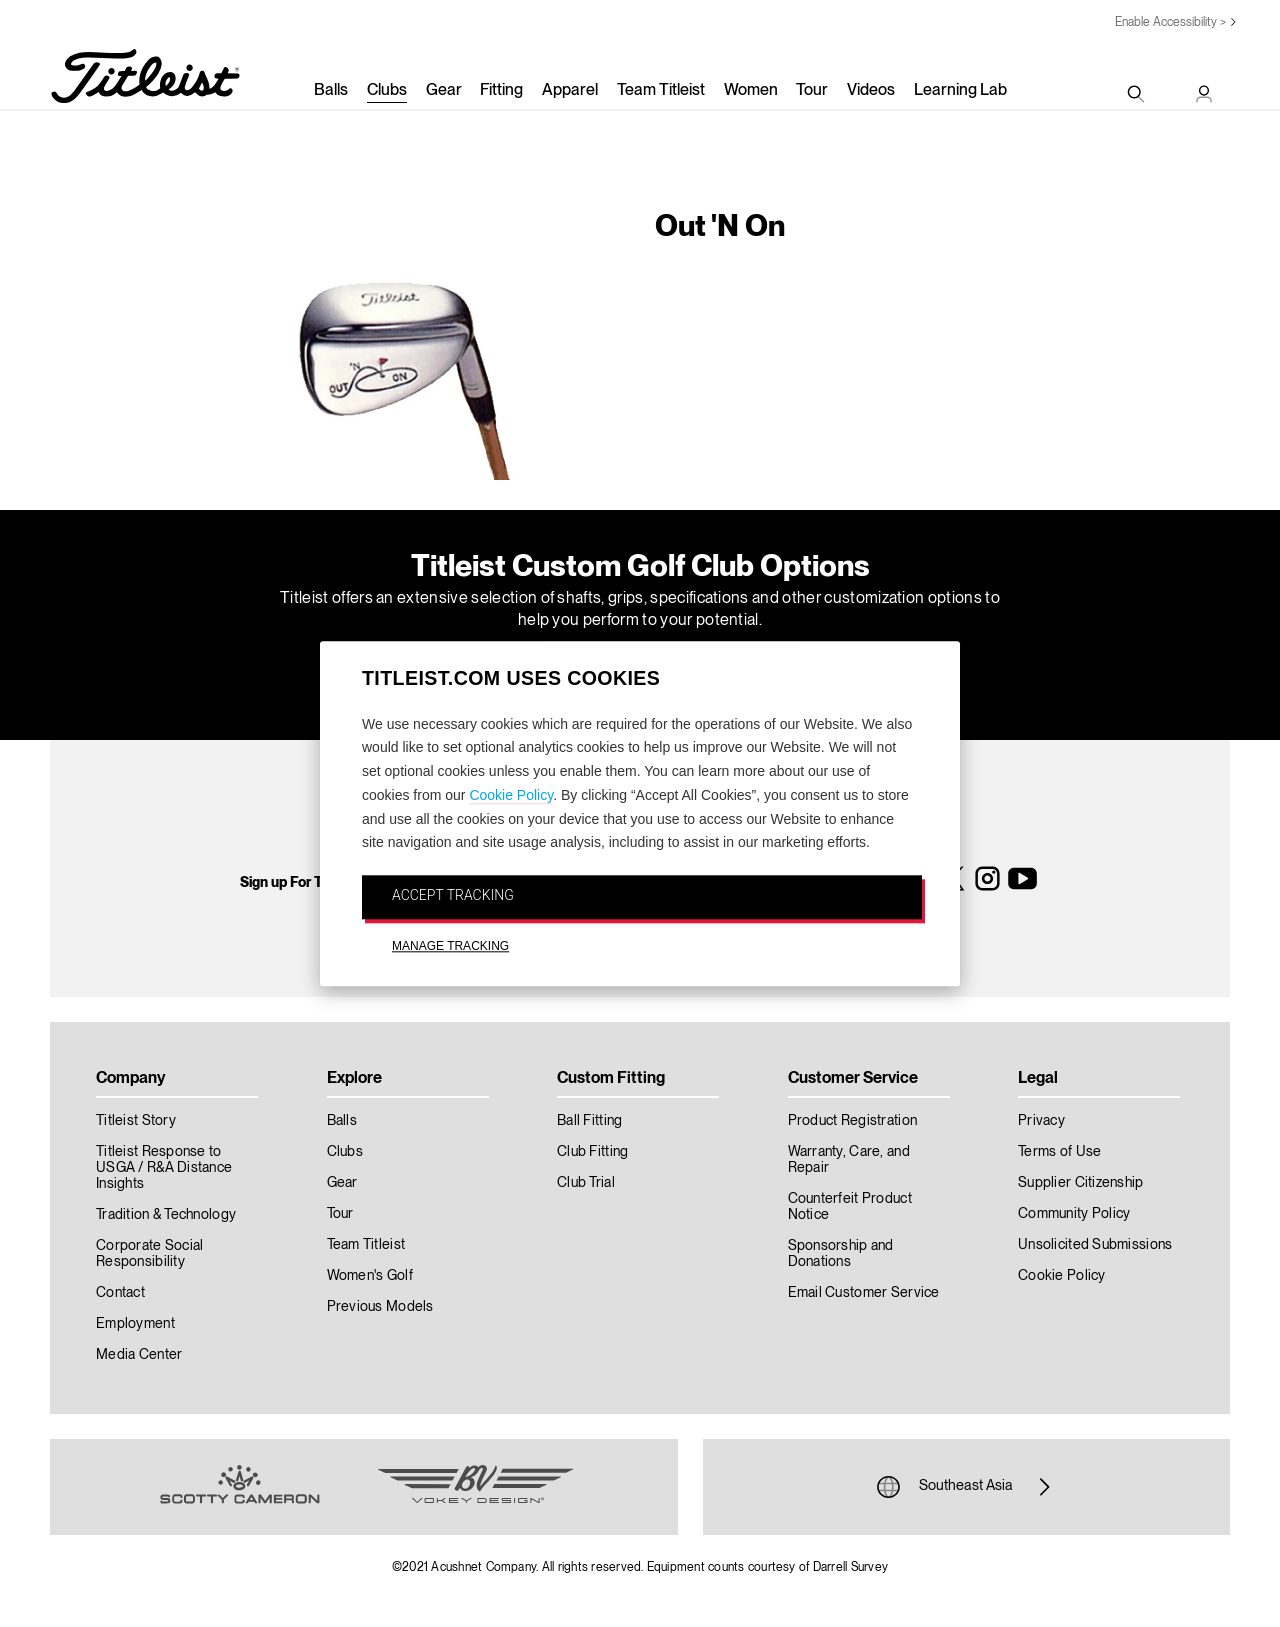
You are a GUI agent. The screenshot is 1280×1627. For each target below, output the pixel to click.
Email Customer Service (864, 1293)
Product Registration (853, 1121)
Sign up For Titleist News (318, 883)
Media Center (139, 1355)
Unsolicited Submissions (1095, 1245)
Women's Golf (370, 1276)
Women (751, 91)
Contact (120, 1293)
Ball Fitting (589, 1121)
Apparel (570, 91)
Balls (331, 91)
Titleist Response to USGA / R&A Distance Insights (164, 1168)
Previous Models (380, 1307)
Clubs (387, 91)
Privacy (1041, 1121)
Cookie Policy (511, 795)
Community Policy (1074, 1214)
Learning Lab (960, 91)
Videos (871, 91)
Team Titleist (661, 91)
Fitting (501, 91)
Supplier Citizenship (1081, 1183)
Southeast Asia (966, 1487)
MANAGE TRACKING (450, 946)
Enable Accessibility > (1170, 22)
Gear (444, 91)
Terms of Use (1059, 1152)
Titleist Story (136, 1121)
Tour (812, 91)
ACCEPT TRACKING (453, 896)
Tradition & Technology (166, 1215)
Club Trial (586, 1183)
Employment (135, 1324)
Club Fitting (592, 1152)
